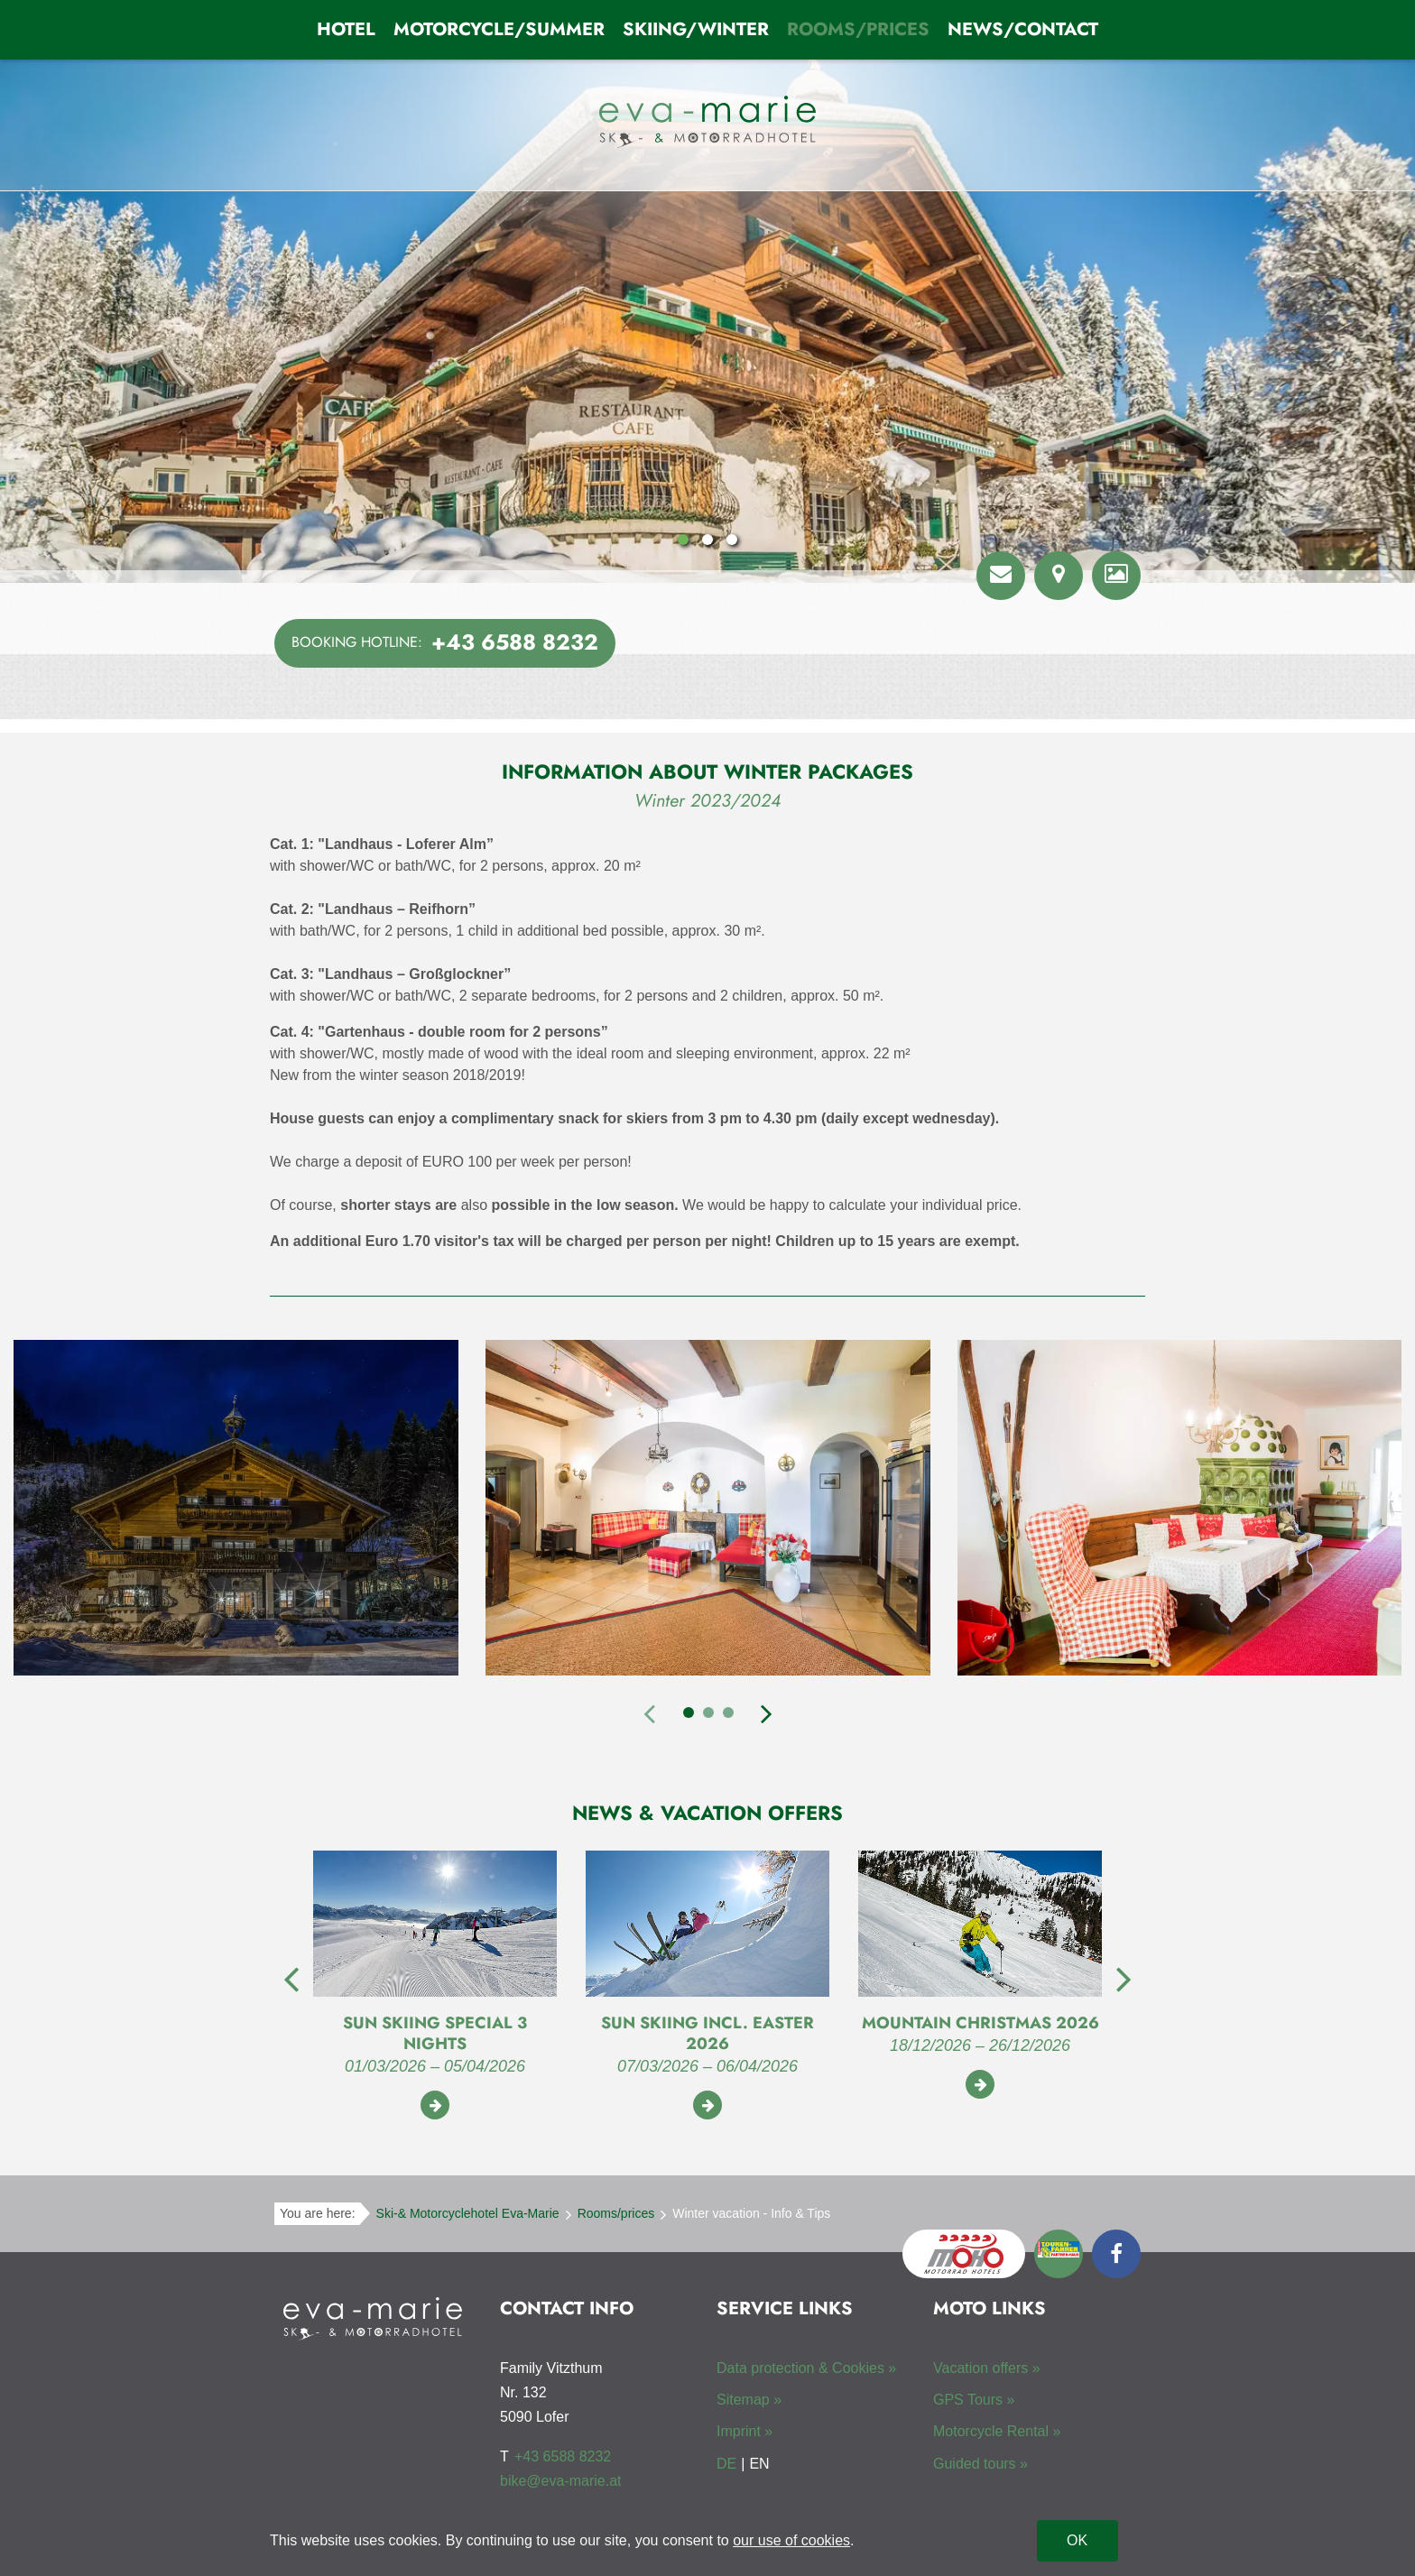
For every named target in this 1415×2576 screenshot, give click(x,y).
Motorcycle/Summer (499, 29)
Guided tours (974, 2463)
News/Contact (1023, 29)
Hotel (346, 29)
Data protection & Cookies (800, 2368)
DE (726, 2463)
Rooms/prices (858, 29)
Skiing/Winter (696, 29)
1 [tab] (688, 1712)
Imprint (739, 2431)
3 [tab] (728, 1712)
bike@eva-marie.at (561, 2480)
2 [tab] (708, 1712)
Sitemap (743, 2399)
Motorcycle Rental (991, 2431)
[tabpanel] (236, 1510)
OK (1077, 2540)
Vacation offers (980, 2368)
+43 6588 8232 (562, 2456)
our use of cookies (791, 2540)
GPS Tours (968, 2399)
